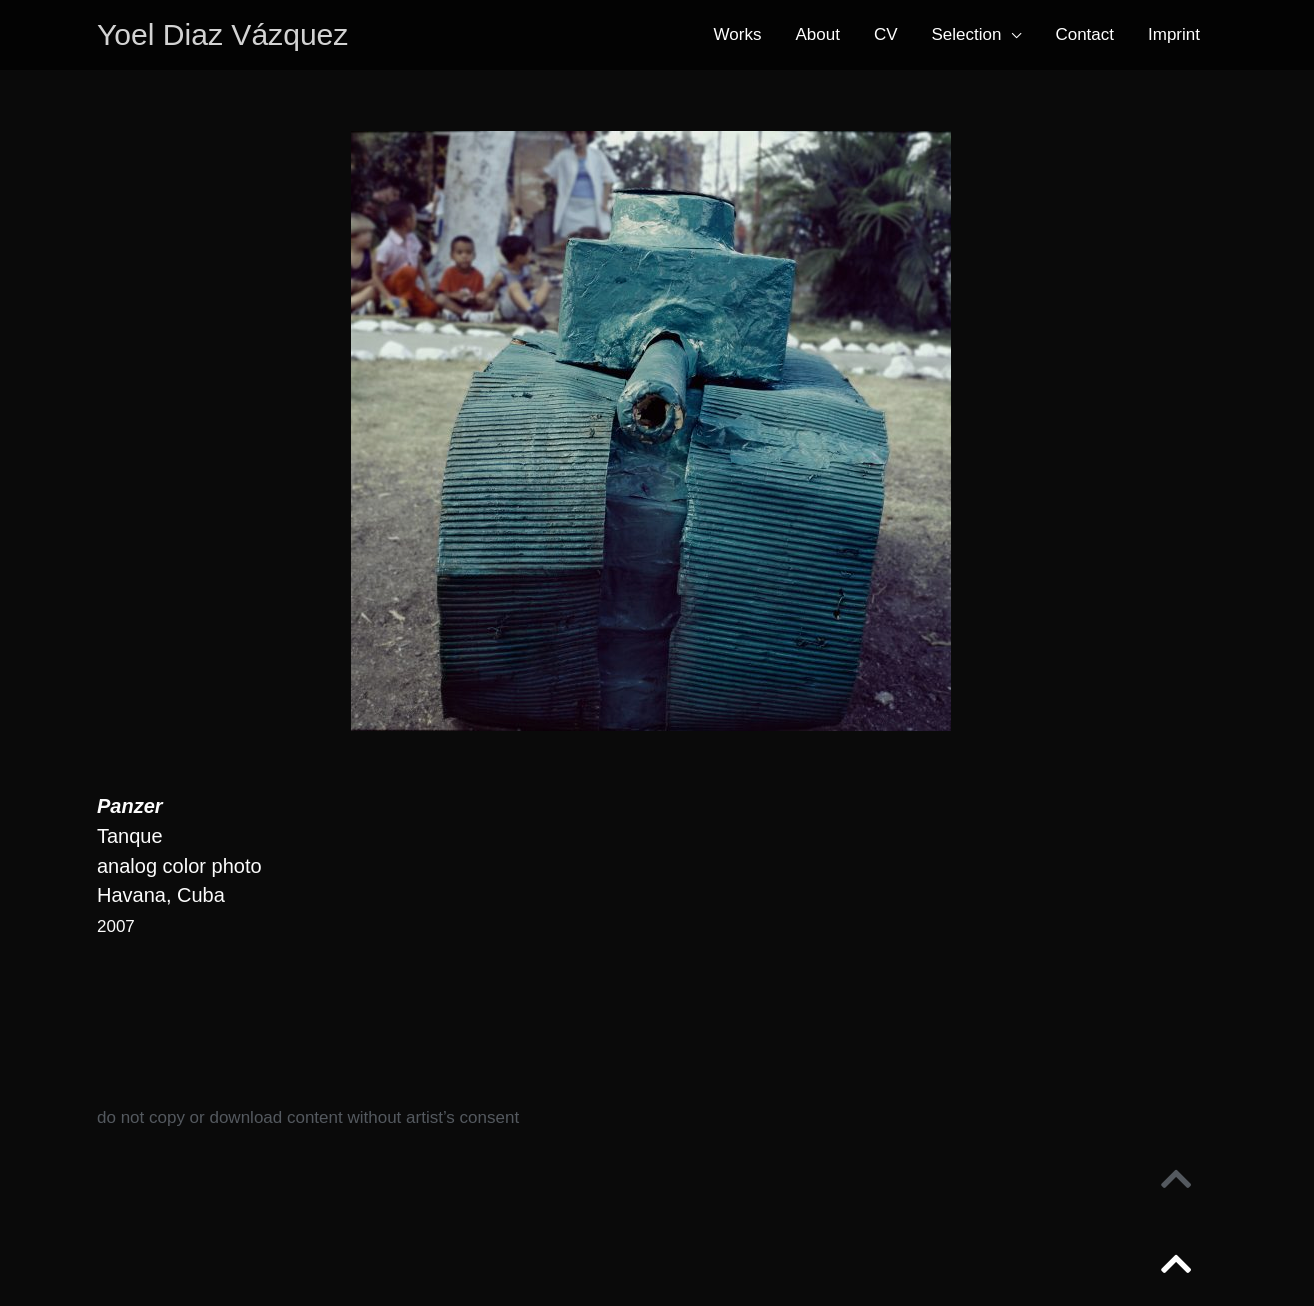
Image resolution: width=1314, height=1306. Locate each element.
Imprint (1174, 35)
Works (738, 35)
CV (886, 35)
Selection (967, 35)
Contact (1084, 35)
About (817, 35)
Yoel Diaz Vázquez (226, 35)
